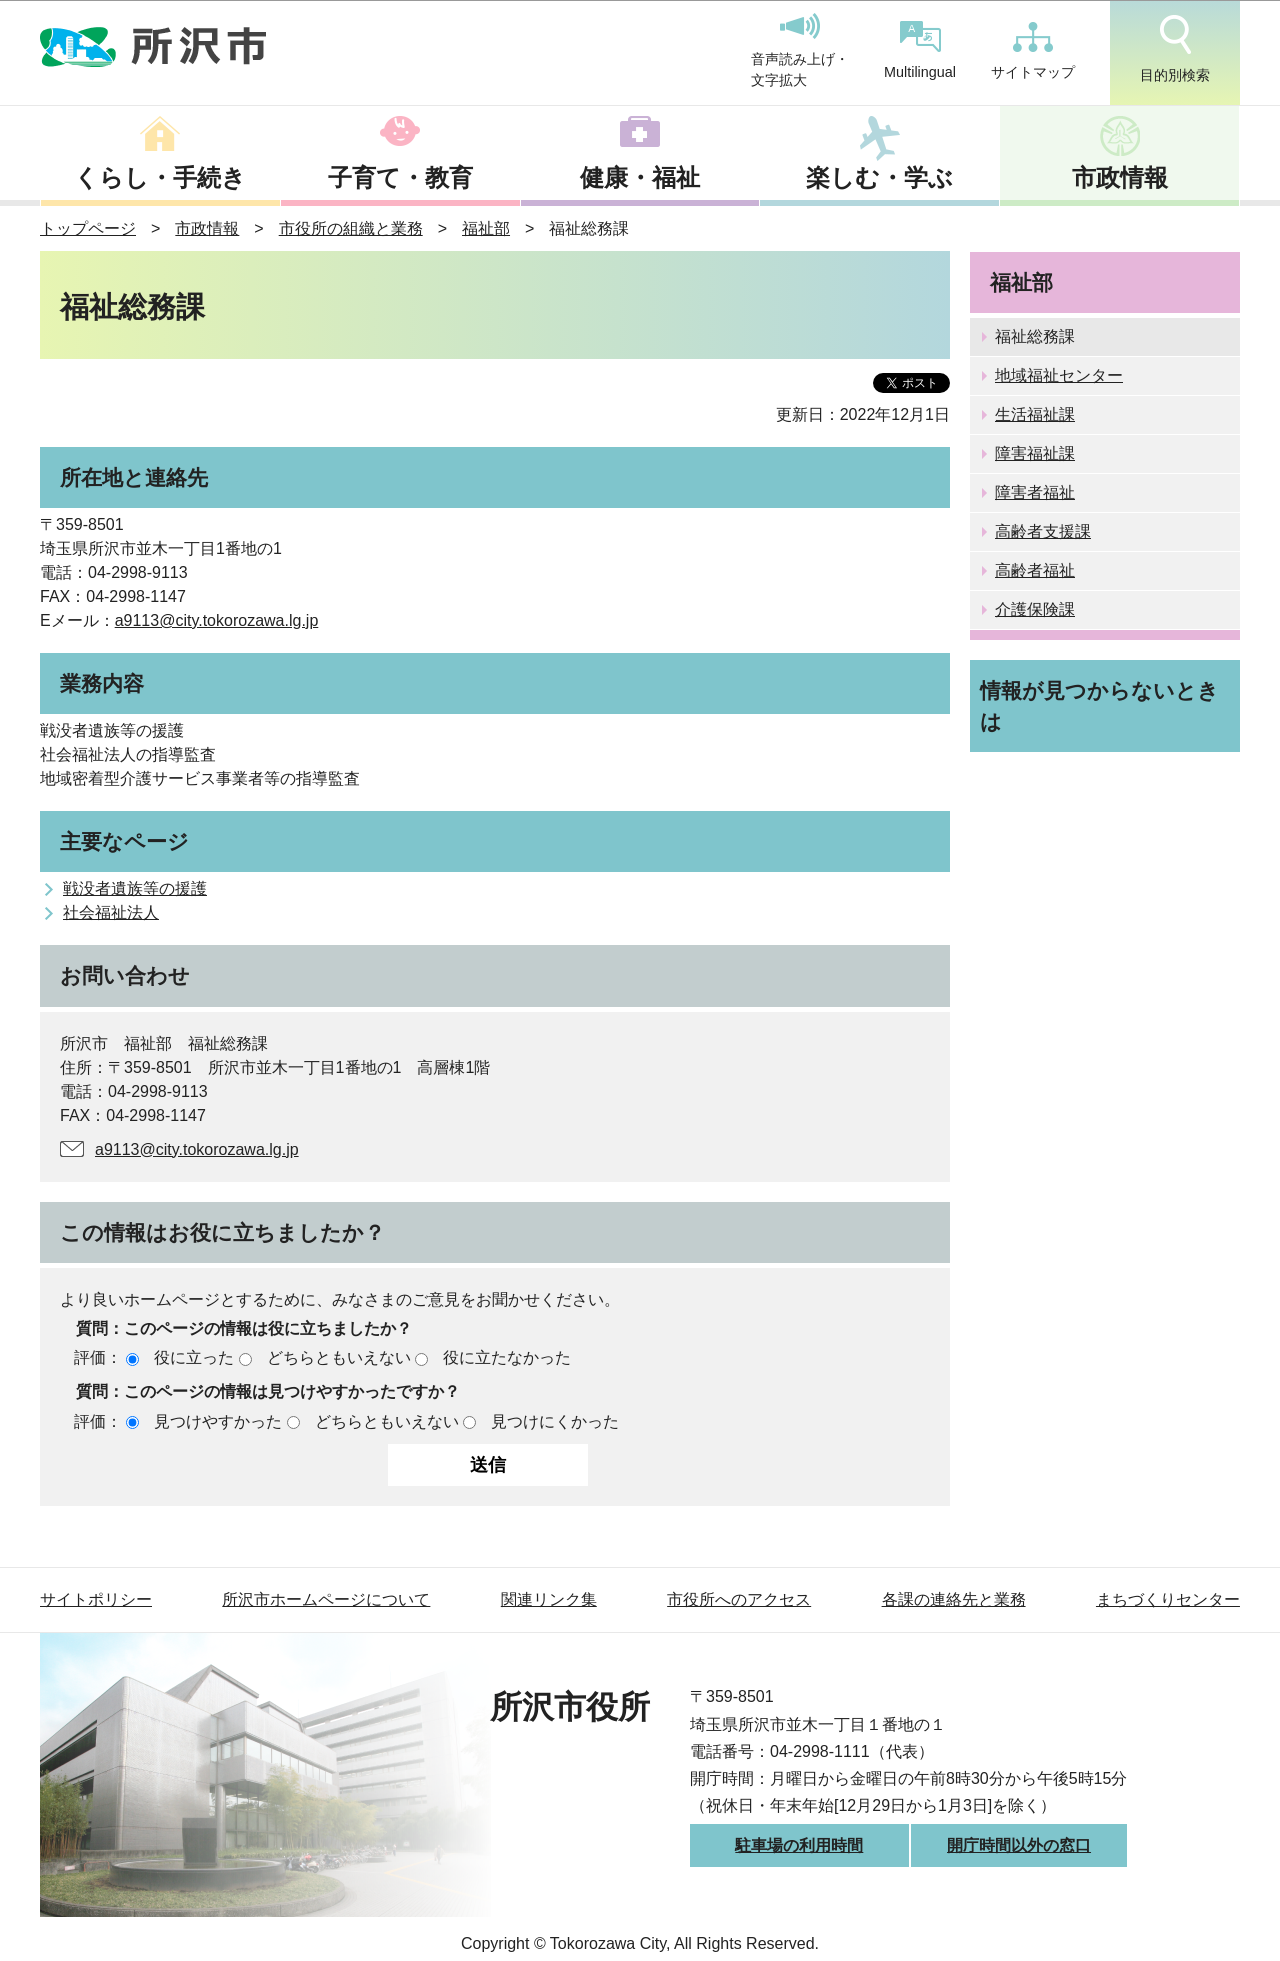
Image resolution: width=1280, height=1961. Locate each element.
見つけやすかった (218, 1421)
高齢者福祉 (1035, 570)
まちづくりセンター (1168, 1599)
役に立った (194, 1357)
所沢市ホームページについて (326, 1599)
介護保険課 (1035, 609)
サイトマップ (1033, 51)
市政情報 (1120, 177)
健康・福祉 (640, 177)
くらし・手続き (160, 177)
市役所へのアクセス (739, 1599)
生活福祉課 (1035, 414)
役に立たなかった (507, 1357)
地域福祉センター (1059, 375)
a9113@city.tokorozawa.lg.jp (217, 620)
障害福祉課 (1035, 453)
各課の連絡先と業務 (954, 1599)
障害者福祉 (1035, 492)
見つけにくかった (555, 1421)
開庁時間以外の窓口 (1019, 1845)
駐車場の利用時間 (799, 1845)
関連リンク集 (549, 1599)
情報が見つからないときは (1099, 706)
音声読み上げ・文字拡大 (800, 51)
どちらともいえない (339, 1357)
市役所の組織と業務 (351, 228)
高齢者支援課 (1043, 531)
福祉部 (486, 228)
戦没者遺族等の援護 (135, 888)
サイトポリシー (96, 1599)
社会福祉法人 (111, 912)
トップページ (88, 228)
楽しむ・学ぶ (879, 177)
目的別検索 (1175, 49)
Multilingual (920, 50)
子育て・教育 (400, 177)
